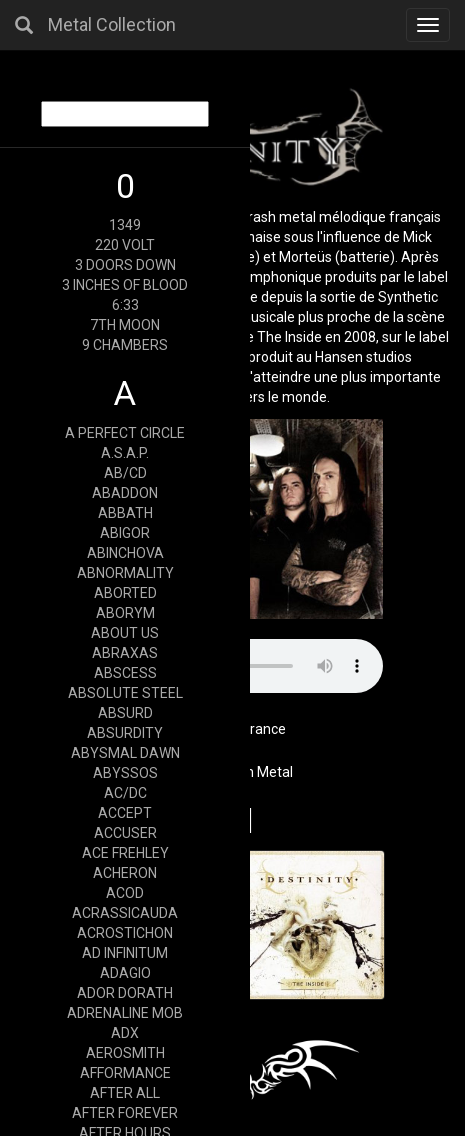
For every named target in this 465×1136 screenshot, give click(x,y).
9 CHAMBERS (125, 345)
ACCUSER (125, 833)
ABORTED (125, 593)
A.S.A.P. (125, 453)
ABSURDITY (125, 733)
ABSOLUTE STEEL (125, 693)
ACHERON (125, 873)
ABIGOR (125, 533)
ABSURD (125, 713)
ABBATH (125, 513)
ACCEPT (125, 813)
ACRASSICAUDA (125, 913)
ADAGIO (125, 973)
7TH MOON (125, 325)
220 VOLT (125, 245)
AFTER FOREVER (125, 1113)
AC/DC (125, 793)
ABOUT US (125, 633)
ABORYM (125, 613)
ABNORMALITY (125, 573)
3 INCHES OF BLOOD (125, 285)
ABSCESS (125, 673)
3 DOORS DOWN (125, 265)
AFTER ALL (125, 1093)
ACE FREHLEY (125, 853)
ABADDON (125, 493)
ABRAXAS (125, 653)
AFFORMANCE (125, 1073)
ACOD (125, 893)
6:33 (125, 305)
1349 (125, 225)
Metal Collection (112, 24)
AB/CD (125, 473)
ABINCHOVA (125, 553)
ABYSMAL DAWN (125, 753)
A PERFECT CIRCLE (125, 433)
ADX (125, 1033)
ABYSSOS (125, 773)
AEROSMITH (125, 1053)
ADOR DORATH (125, 993)
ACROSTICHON (125, 933)
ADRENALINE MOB (125, 1013)
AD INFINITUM (125, 953)
